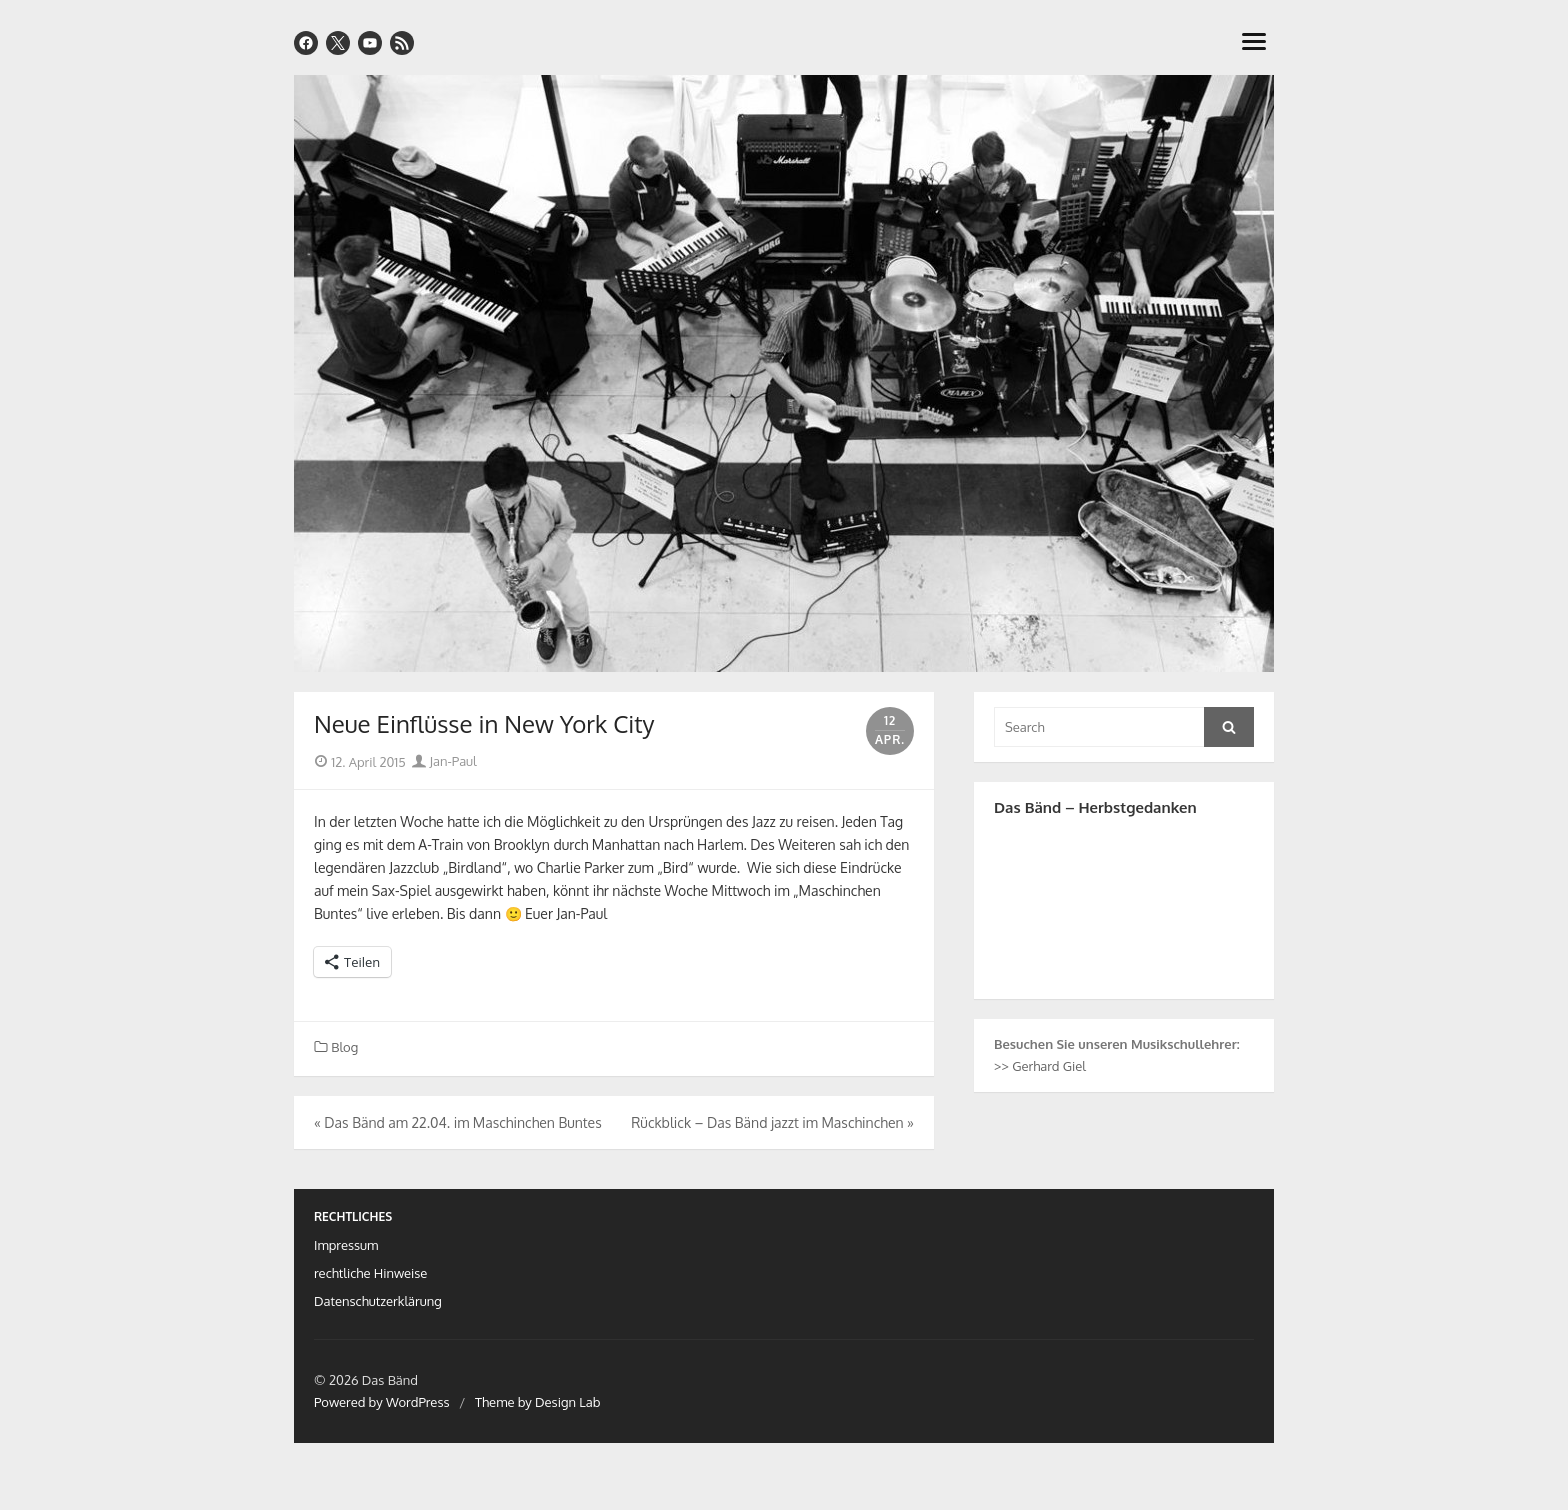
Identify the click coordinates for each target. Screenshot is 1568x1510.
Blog (344, 1047)
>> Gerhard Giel (1040, 1066)
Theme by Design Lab (537, 1402)
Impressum (346, 1245)
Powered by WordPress (382, 1402)
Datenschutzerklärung (378, 1301)
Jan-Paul (444, 761)
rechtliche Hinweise (370, 1273)
